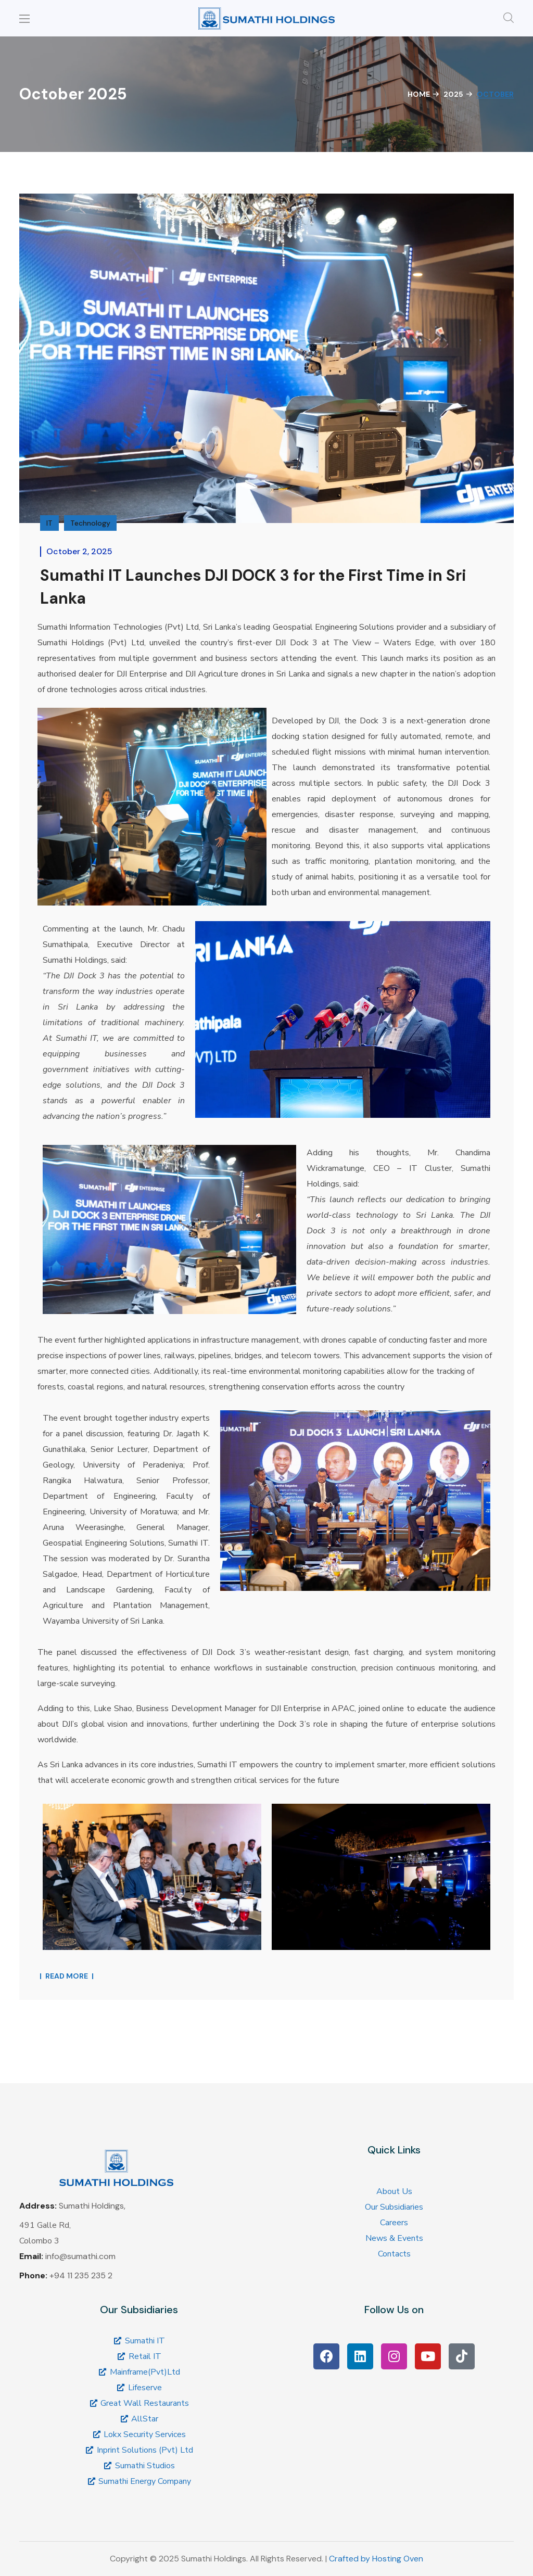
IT (49, 523)
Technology (90, 523)
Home (419, 94)
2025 (453, 94)
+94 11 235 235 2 (80, 2275)
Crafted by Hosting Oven (376, 2558)
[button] (508, 18)
